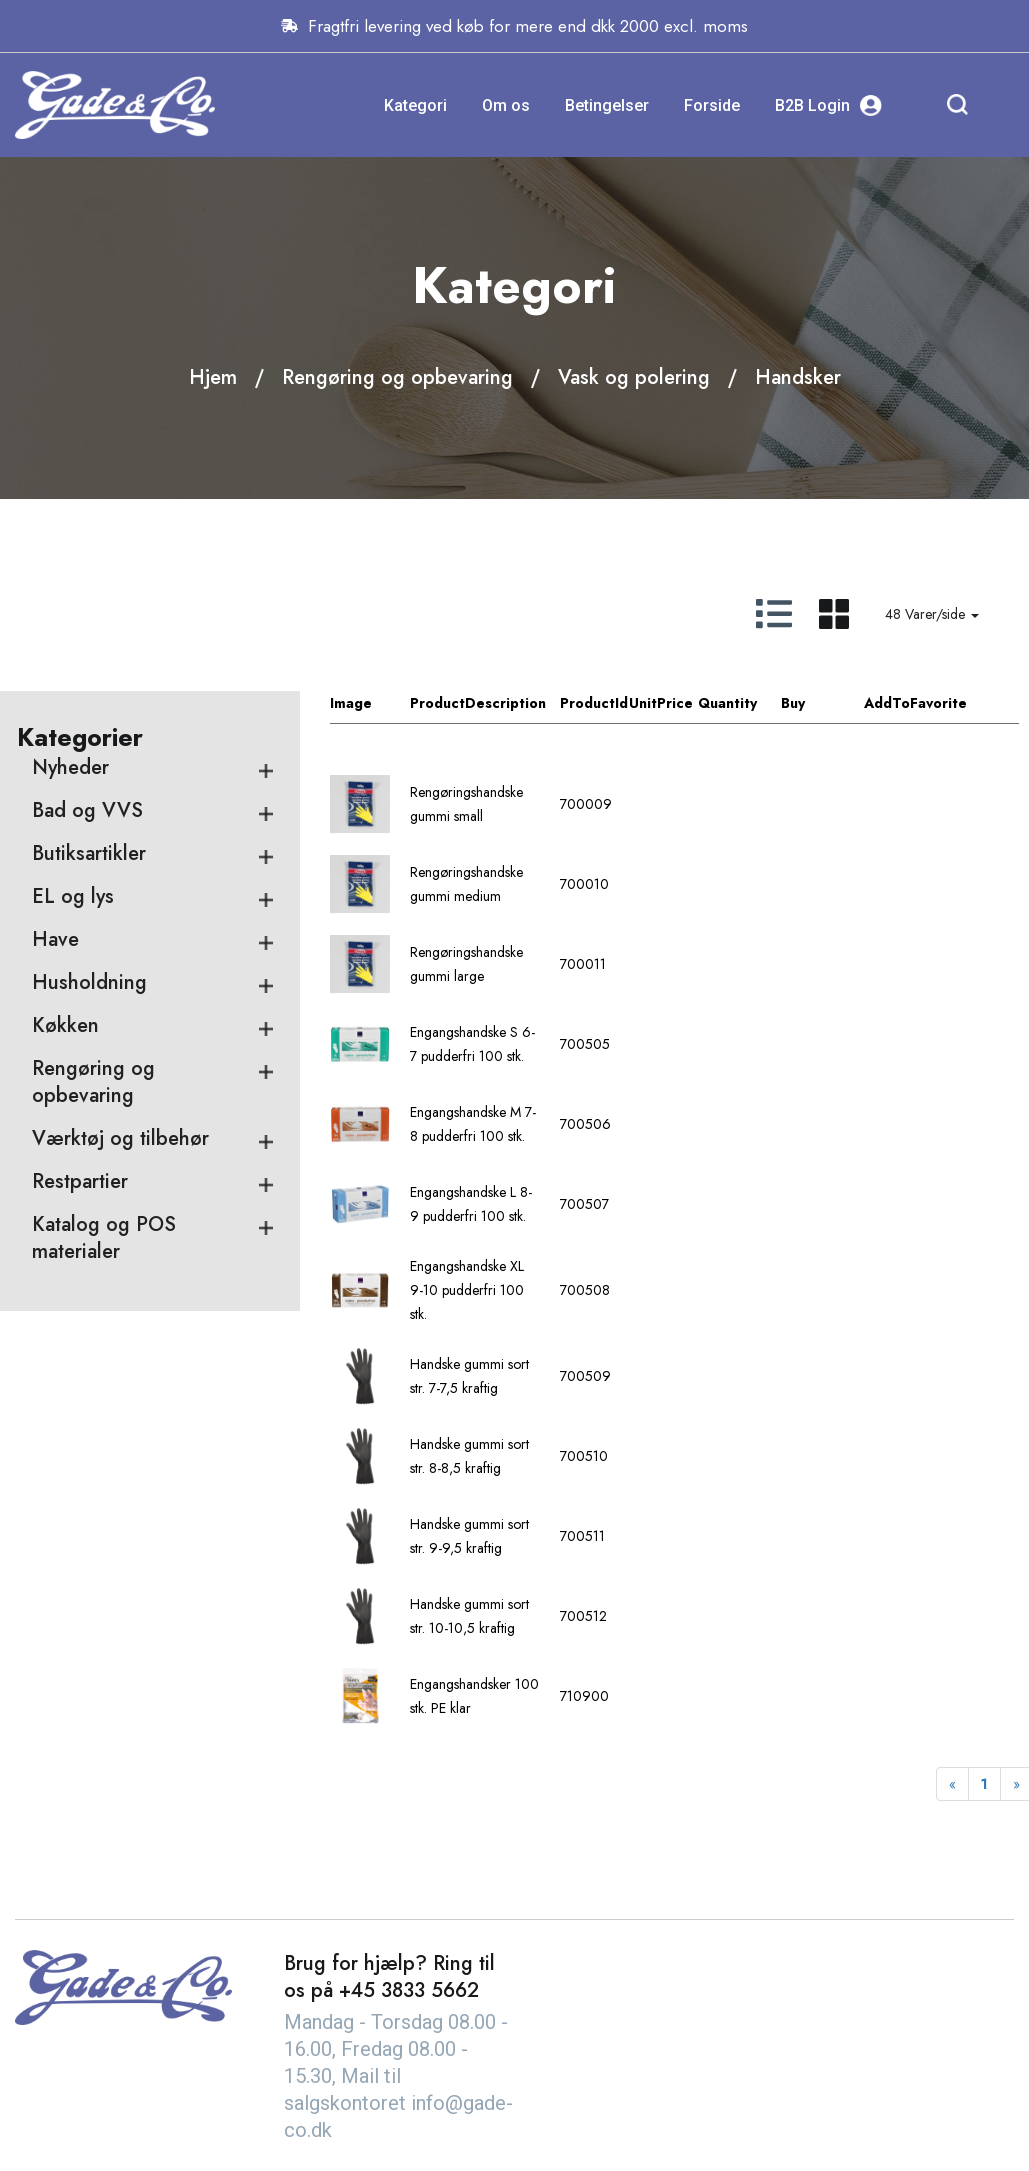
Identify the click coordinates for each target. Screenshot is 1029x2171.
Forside (712, 105)
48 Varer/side (932, 614)
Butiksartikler (89, 853)
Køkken (65, 1025)
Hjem (213, 377)
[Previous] (952, 1784)
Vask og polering (634, 377)
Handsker (798, 377)
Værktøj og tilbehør (120, 1138)
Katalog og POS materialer (104, 1238)
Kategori (415, 105)
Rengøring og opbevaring (397, 377)
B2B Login (828, 105)
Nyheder (70, 767)
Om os (506, 105)
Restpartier (80, 1181)
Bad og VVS (87, 810)
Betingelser (607, 105)
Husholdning (89, 982)
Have (55, 939)
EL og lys (73, 896)
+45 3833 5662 (409, 1990)
